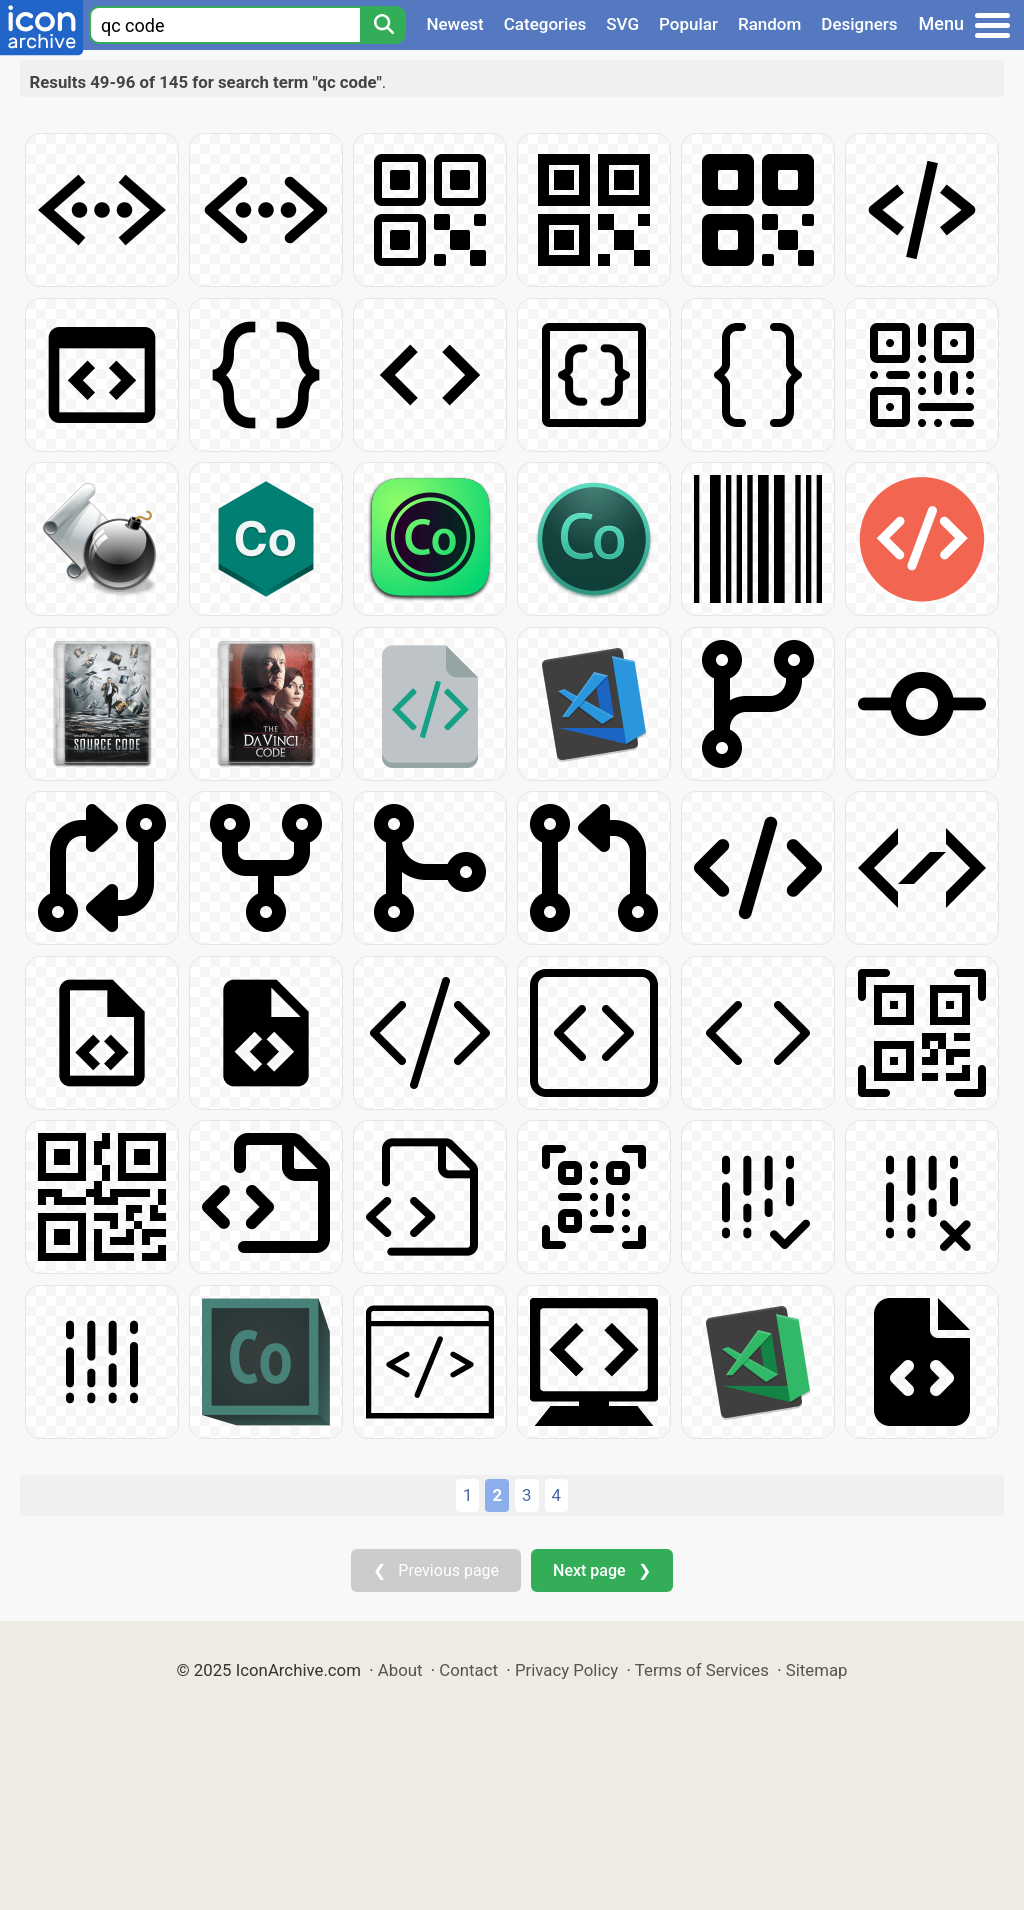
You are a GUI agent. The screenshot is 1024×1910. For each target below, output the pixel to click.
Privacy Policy (566, 1670)
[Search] (383, 25)
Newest (454, 24)
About (400, 1670)
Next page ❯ (601, 1570)
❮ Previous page (436, 1570)
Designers (859, 24)
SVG (622, 24)
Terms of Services (702, 1670)
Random (769, 24)
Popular (688, 24)
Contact (468, 1670)
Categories (545, 24)
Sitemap (817, 1670)
